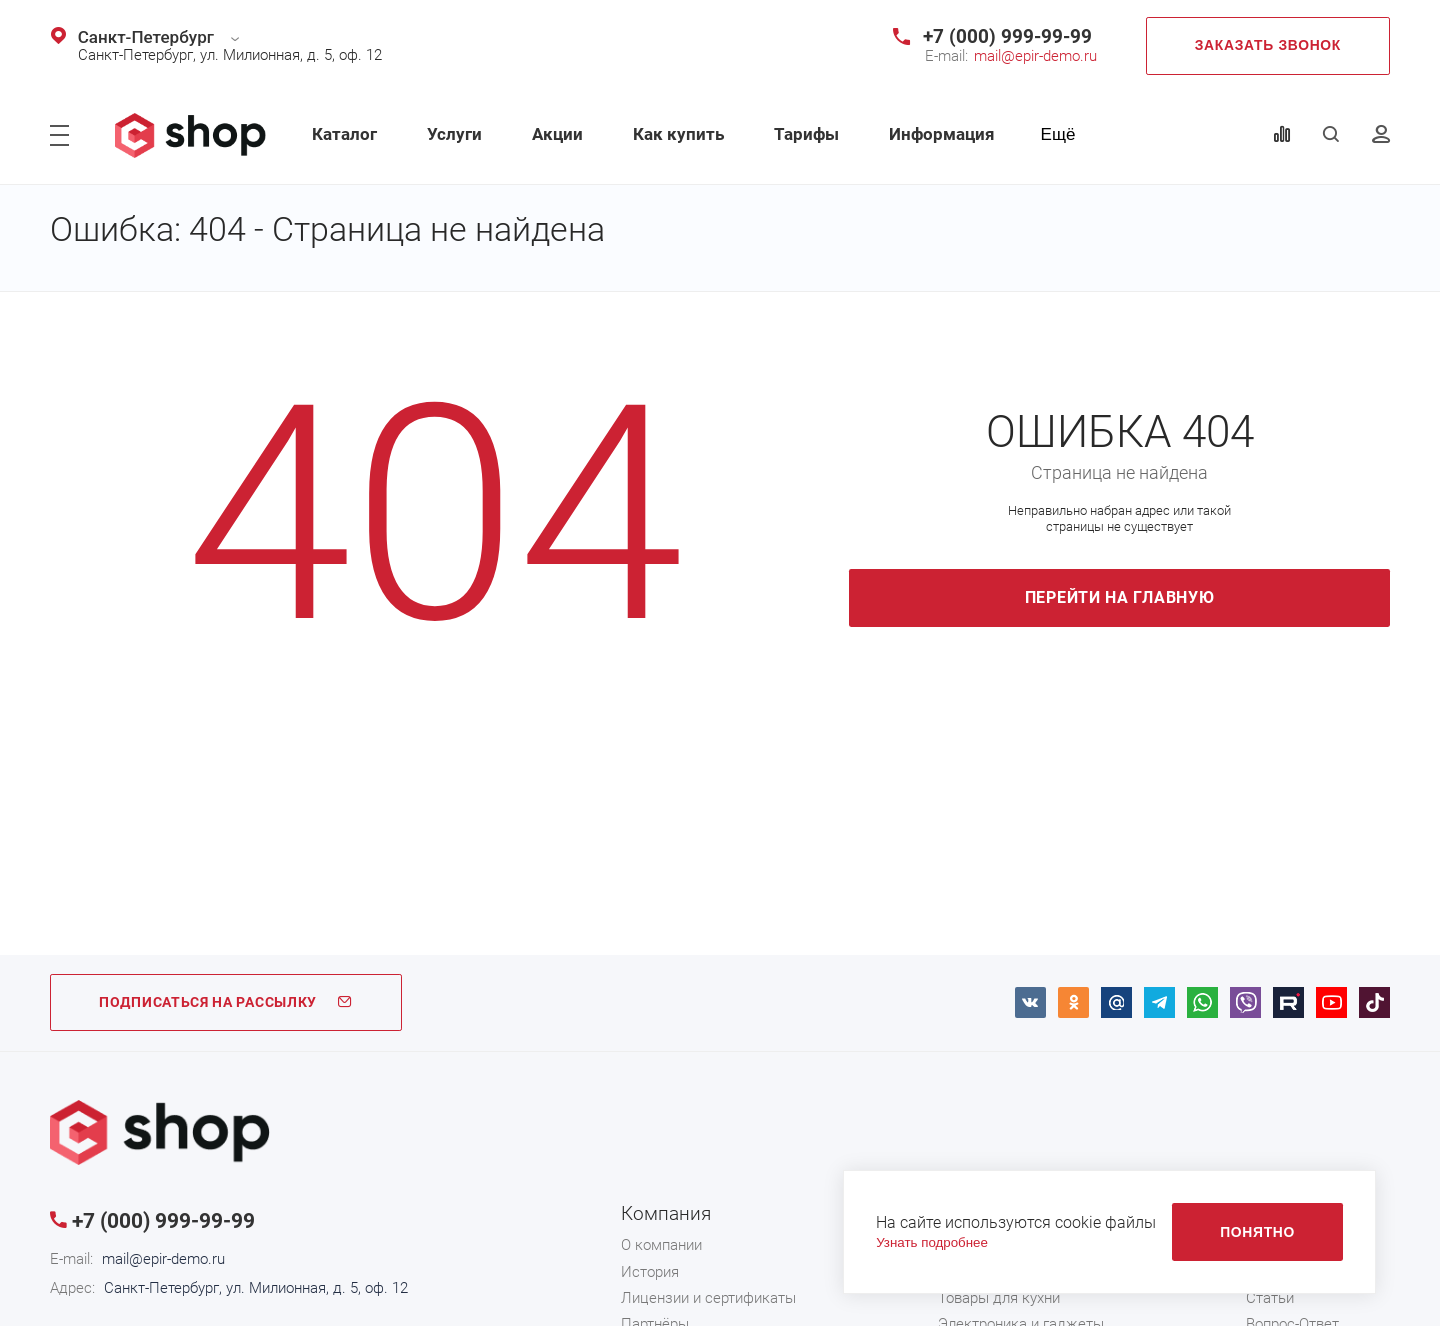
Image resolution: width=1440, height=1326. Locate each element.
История (650, 1272)
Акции (557, 134)
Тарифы (806, 134)
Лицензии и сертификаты (708, 1298)
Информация (942, 134)
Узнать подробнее (932, 1242)
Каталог (344, 134)
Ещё (1058, 134)
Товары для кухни (999, 1298)
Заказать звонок (1268, 45)
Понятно (1257, 1232)
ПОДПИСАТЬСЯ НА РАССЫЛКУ (226, 1002)
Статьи (1270, 1298)
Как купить (678, 134)
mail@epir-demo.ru (1035, 56)
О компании (661, 1245)
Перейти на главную (1120, 597)
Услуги (454, 134)
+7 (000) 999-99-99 (1007, 36)
